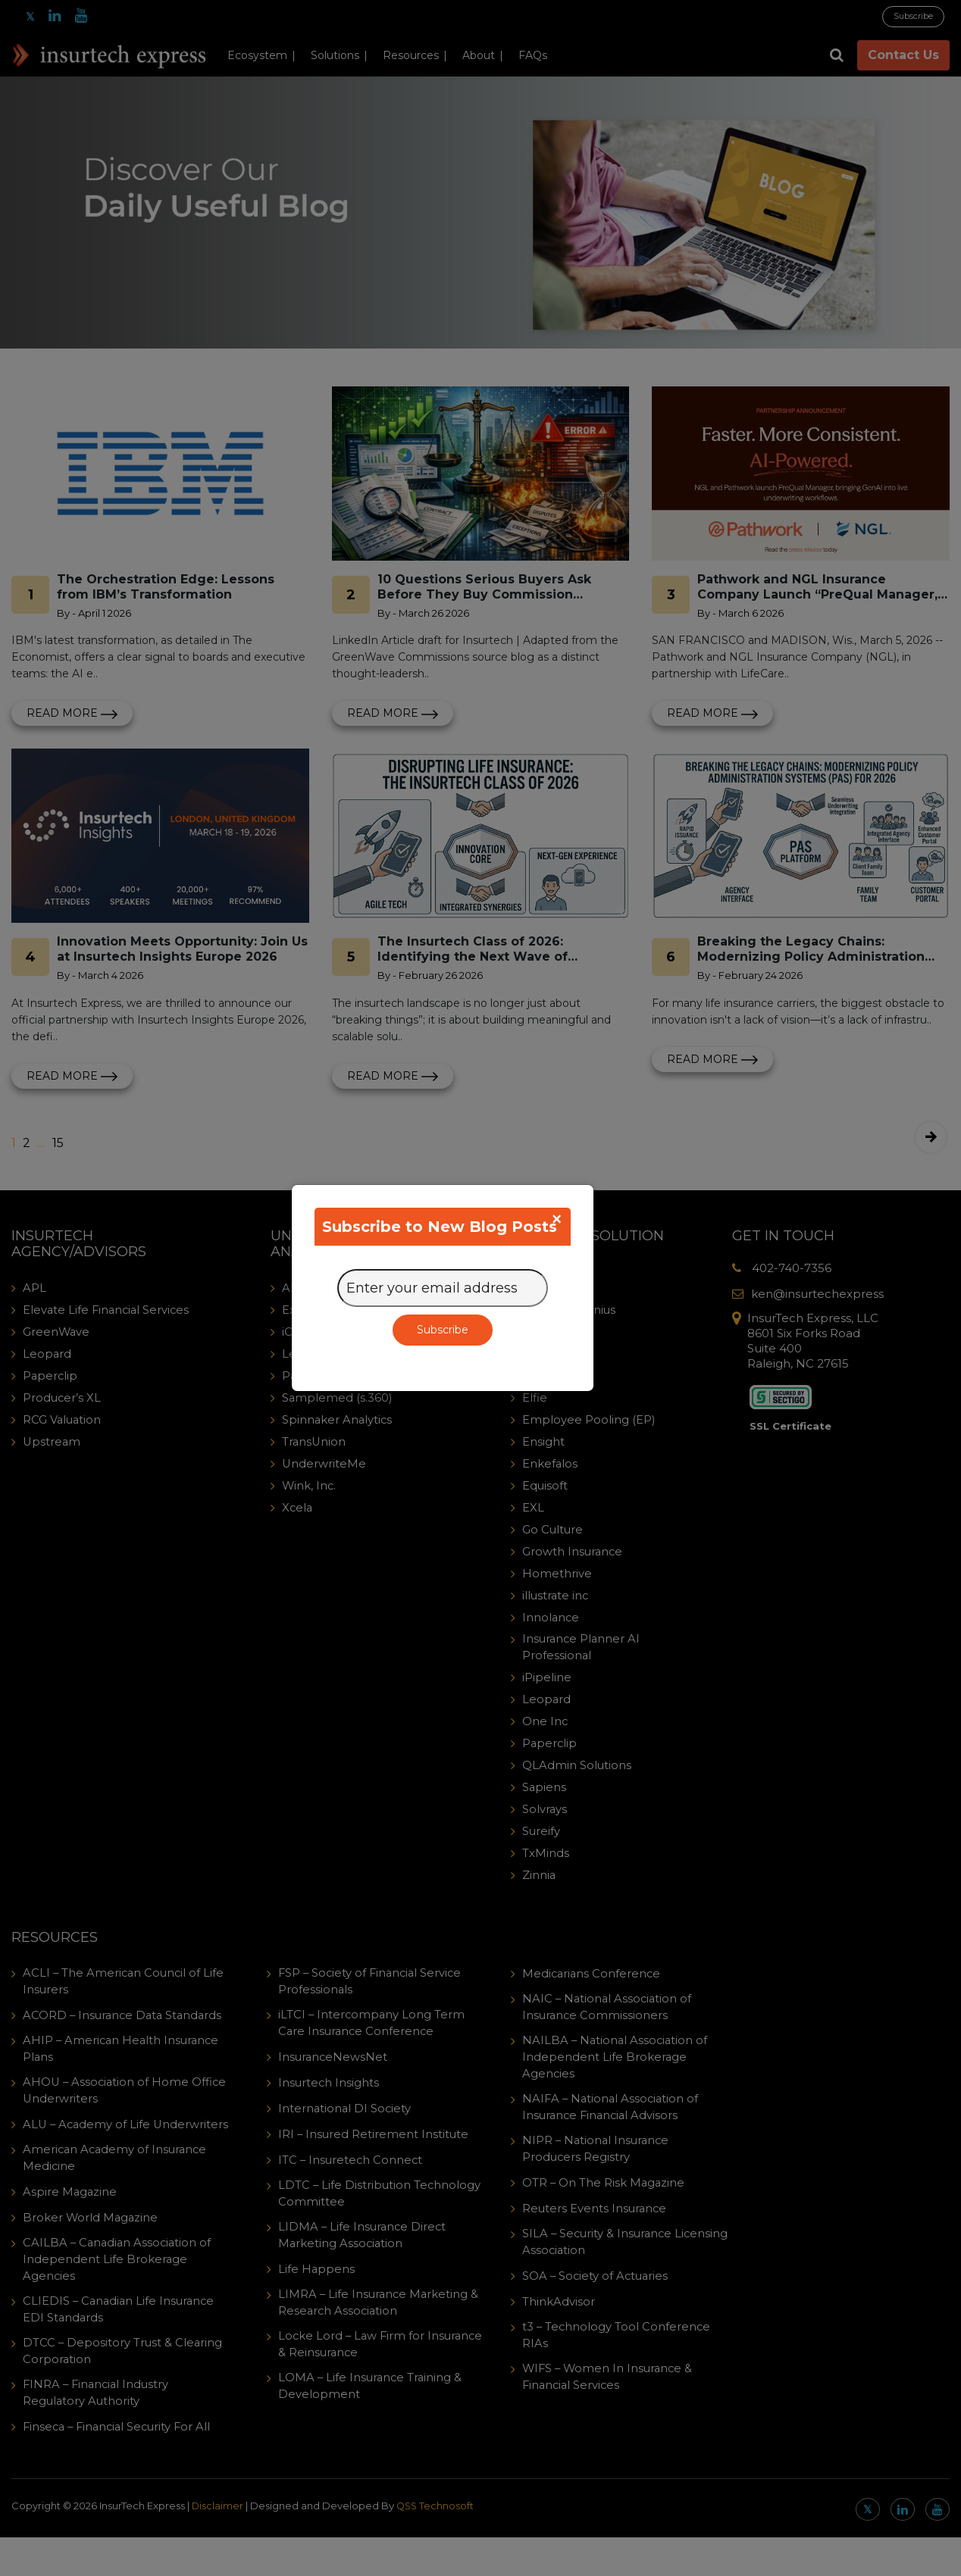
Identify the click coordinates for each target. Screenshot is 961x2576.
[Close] (556, 1219)
